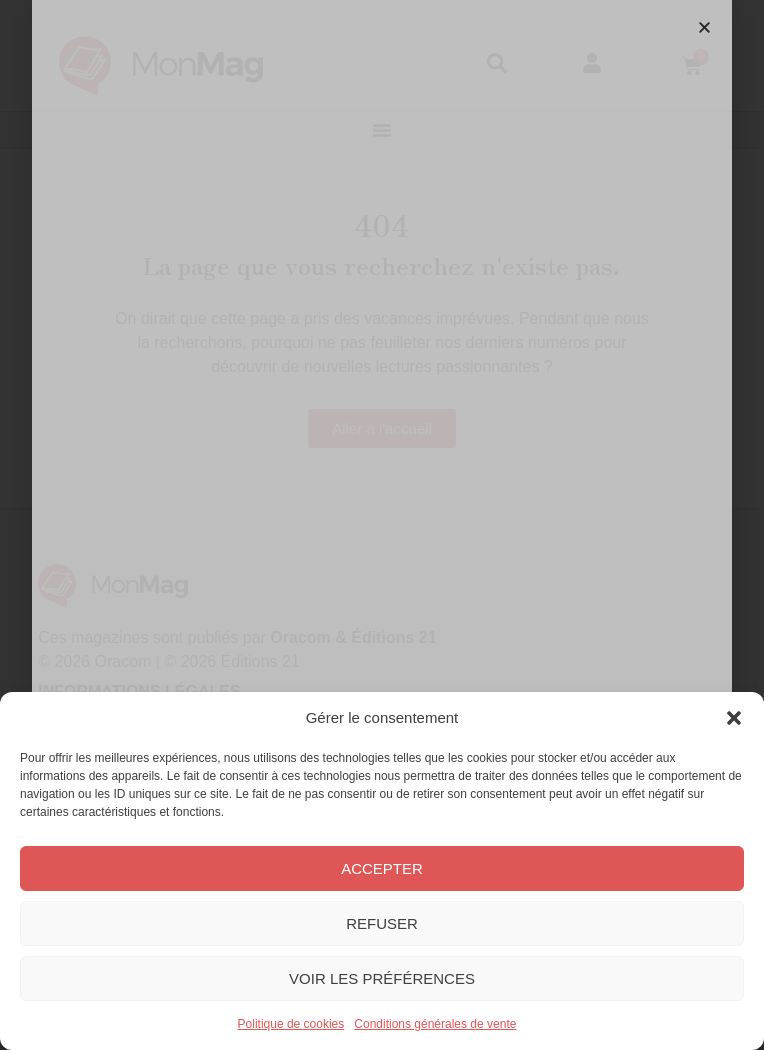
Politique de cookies (291, 1024)
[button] (734, 718)
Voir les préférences (382, 978)
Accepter (382, 868)
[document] (382, 525)
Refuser (382, 923)
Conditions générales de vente (435, 1024)
